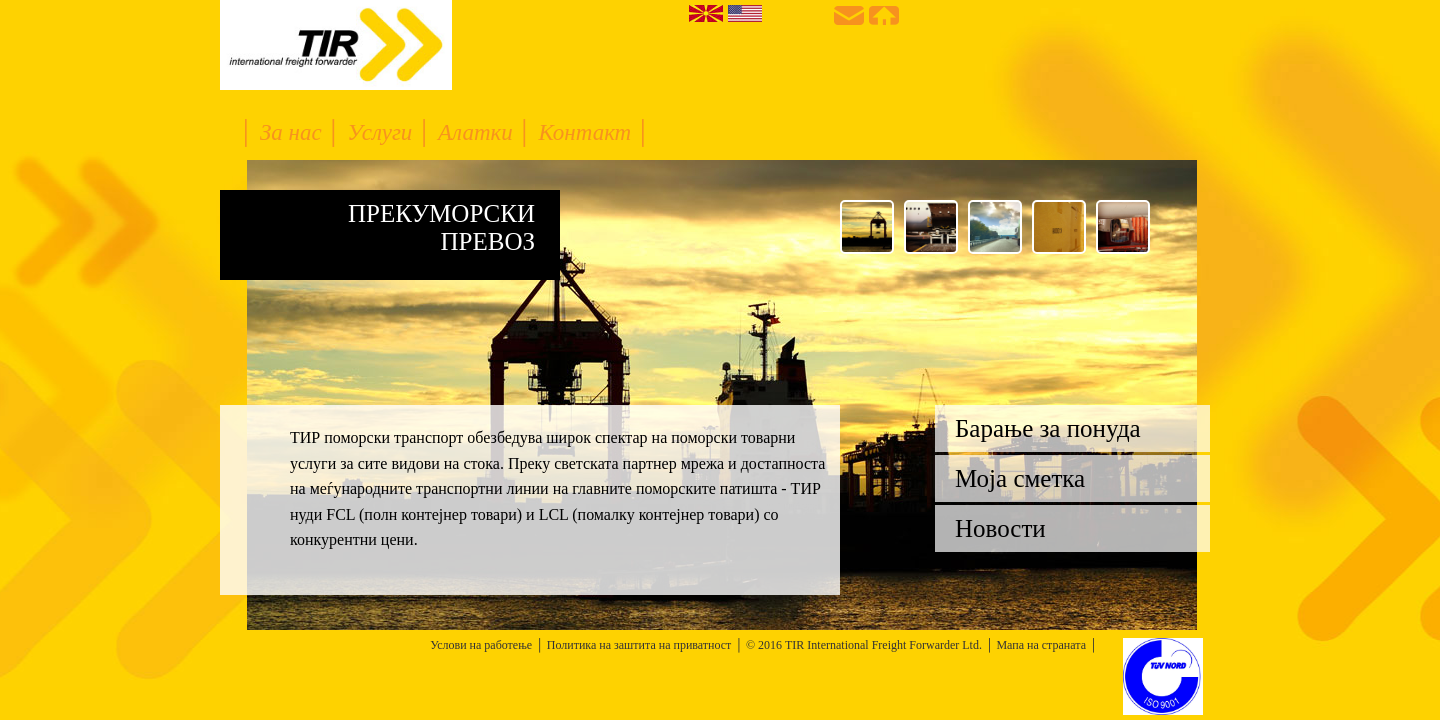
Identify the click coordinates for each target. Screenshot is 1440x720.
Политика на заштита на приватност (639, 645)
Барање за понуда (1048, 428)
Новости (1000, 528)
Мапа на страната (1041, 645)
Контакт (587, 132)
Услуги (382, 132)
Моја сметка (1020, 478)
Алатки (478, 132)
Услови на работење (481, 645)
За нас (294, 132)
